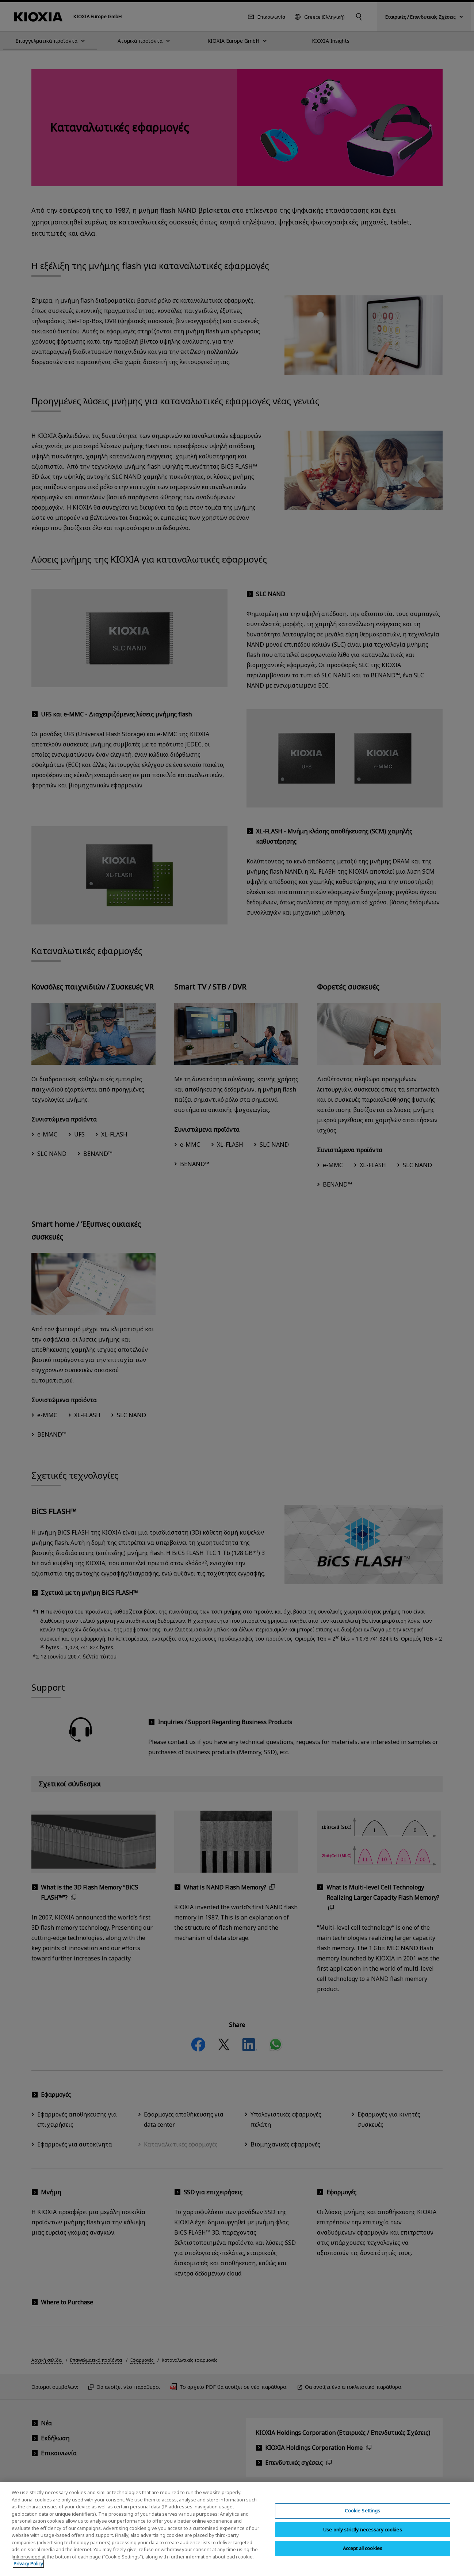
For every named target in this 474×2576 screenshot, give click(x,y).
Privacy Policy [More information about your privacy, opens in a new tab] (28, 2569)
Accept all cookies (362, 2553)
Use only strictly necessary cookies (362, 2534)
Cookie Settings (362, 2515)
